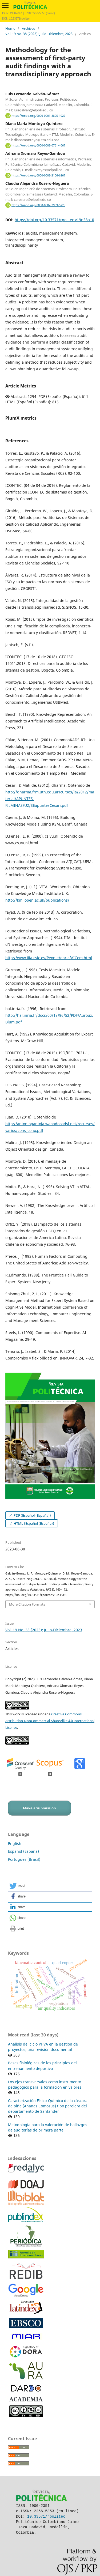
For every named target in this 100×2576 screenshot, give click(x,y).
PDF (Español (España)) (32, 1515)
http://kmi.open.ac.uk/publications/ (37, 900)
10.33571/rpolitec (19, 18)
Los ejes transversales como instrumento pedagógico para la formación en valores (44, 2084)
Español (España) (23, 1851)
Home (10, 28)
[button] (50, 1885)
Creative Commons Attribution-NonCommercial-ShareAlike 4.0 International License (49, 1721)
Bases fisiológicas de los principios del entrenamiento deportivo (42, 2065)
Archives (28, 28)
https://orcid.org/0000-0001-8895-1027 (38, 116)
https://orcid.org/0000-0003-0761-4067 (38, 145)
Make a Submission (39, 1808)
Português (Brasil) (24, 1859)
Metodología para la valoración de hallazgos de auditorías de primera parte (47, 2127)
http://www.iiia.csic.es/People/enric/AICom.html (48, 957)
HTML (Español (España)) (33, 1523)
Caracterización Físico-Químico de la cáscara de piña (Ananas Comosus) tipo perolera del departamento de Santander (47, 2106)
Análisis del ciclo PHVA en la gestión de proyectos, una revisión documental (43, 2047)
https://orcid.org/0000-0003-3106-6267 (38, 175)
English (14, 1843)
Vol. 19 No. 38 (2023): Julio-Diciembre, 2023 (39, 33)
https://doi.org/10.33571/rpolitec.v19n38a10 (54, 219)
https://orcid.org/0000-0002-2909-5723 (38, 205)
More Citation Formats (27, 1604)
